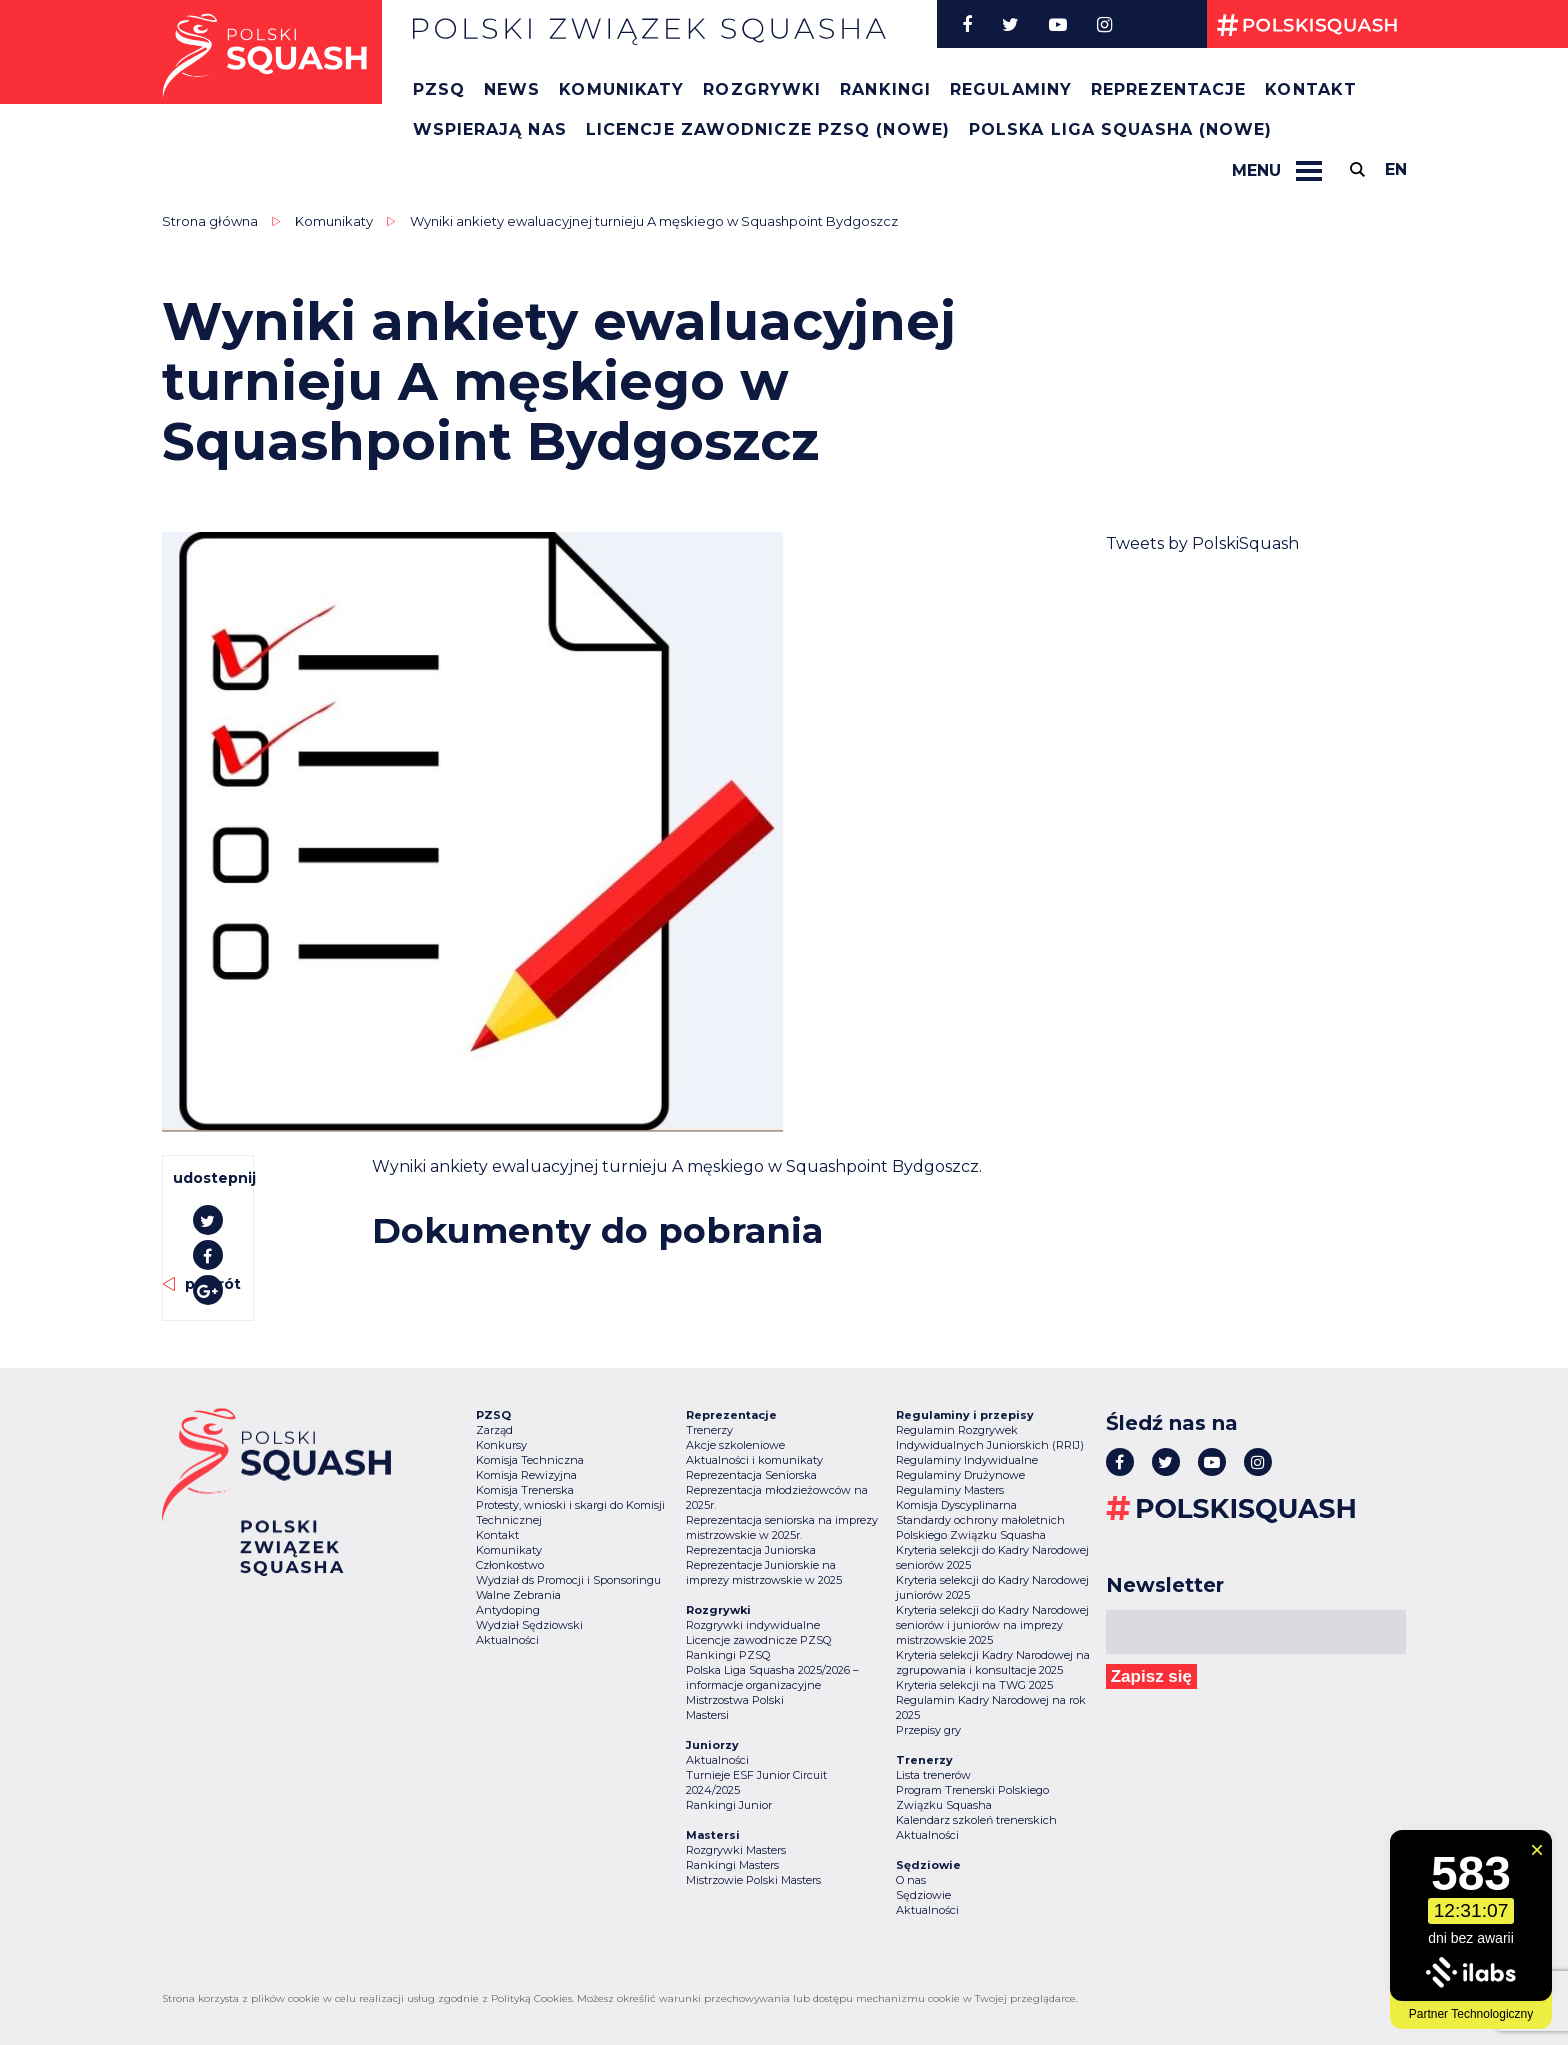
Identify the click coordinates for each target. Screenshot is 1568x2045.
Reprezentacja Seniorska (751, 1475)
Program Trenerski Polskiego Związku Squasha (972, 1797)
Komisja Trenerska (525, 1490)
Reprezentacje (1168, 89)
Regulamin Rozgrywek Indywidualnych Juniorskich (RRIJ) (990, 1437)
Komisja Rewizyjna (526, 1475)
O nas (911, 1880)
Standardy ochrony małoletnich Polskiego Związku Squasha (980, 1527)
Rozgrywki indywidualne (753, 1625)
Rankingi (885, 89)
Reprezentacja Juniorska (751, 1550)
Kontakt (1311, 89)
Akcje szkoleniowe (735, 1445)
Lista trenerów (933, 1775)
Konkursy (501, 1445)
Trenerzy (709, 1430)
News (512, 89)
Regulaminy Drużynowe (960, 1475)
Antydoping (508, 1610)
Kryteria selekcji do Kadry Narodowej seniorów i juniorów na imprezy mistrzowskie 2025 (992, 1625)
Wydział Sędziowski (529, 1625)
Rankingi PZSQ (728, 1655)
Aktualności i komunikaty (754, 1460)
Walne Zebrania (518, 1595)
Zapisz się (1151, 1676)
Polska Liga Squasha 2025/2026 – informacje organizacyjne (772, 1677)
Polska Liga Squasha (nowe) (1121, 129)
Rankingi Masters (732, 1865)
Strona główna (210, 221)
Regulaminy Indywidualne (967, 1460)
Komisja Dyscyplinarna (956, 1505)
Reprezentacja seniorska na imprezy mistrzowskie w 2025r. (782, 1527)
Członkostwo (510, 1565)
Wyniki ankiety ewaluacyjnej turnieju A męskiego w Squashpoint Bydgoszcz (654, 221)
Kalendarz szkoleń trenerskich (976, 1820)
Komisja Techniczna (530, 1460)
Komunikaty (621, 89)
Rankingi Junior (729, 1805)
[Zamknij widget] (1537, 1850)
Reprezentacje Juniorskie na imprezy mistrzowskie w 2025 (764, 1572)
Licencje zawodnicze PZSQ (758, 1640)
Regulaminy (1011, 89)
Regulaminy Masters (950, 1490)
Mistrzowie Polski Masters (753, 1880)
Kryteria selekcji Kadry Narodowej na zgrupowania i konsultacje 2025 (993, 1662)
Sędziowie (923, 1895)
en (1396, 169)
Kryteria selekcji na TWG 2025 (974, 1685)
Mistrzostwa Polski (735, 1700)
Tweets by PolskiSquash (1202, 543)
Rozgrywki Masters (736, 1850)
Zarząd (494, 1430)
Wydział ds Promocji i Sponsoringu (568, 1580)
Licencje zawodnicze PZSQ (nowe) (768, 129)
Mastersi (707, 1715)
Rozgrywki (762, 89)
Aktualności (507, 1640)
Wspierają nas (490, 129)
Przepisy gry (928, 1730)
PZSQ (439, 89)
